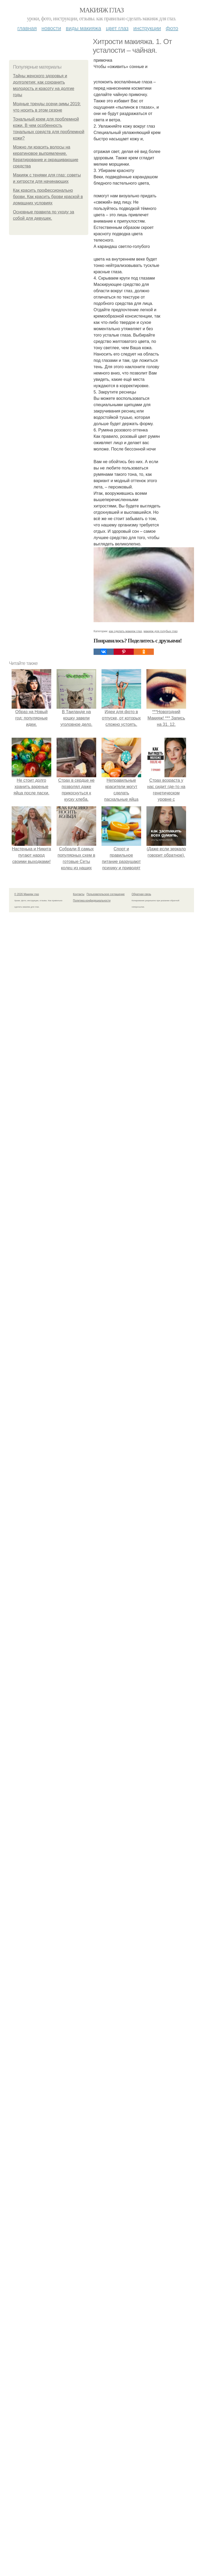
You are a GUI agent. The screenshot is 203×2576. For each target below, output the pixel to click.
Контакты (78, 894)
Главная (27, 28)
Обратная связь (141, 894)
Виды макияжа (83, 28)
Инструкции (147, 28)
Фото (172, 28)
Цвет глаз (117, 28)
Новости (51, 28)
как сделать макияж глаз (125, 631)
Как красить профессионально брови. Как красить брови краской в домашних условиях (48, 196)
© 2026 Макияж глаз (26, 894)
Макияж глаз (102, 10)
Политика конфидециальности (91, 900)
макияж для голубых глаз (161, 631)
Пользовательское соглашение (106, 894)
